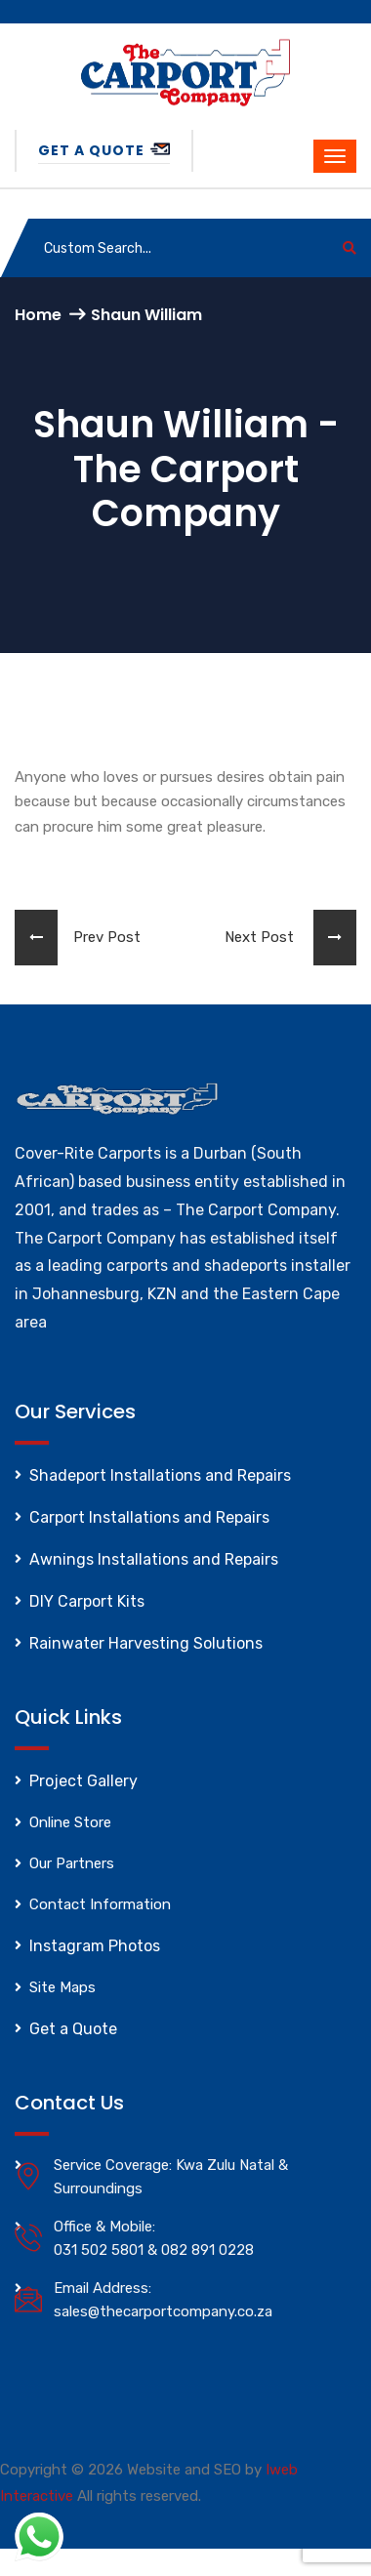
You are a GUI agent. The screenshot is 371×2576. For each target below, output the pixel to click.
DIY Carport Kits (86, 1601)
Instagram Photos (94, 1946)
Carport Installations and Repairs (149, 1517)
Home (38, 315)
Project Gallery (83, 1781)
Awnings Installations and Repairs (153, 1559)
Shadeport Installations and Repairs (160, 1475)
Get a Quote (104, 150)
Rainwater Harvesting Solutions (146, 1643)
